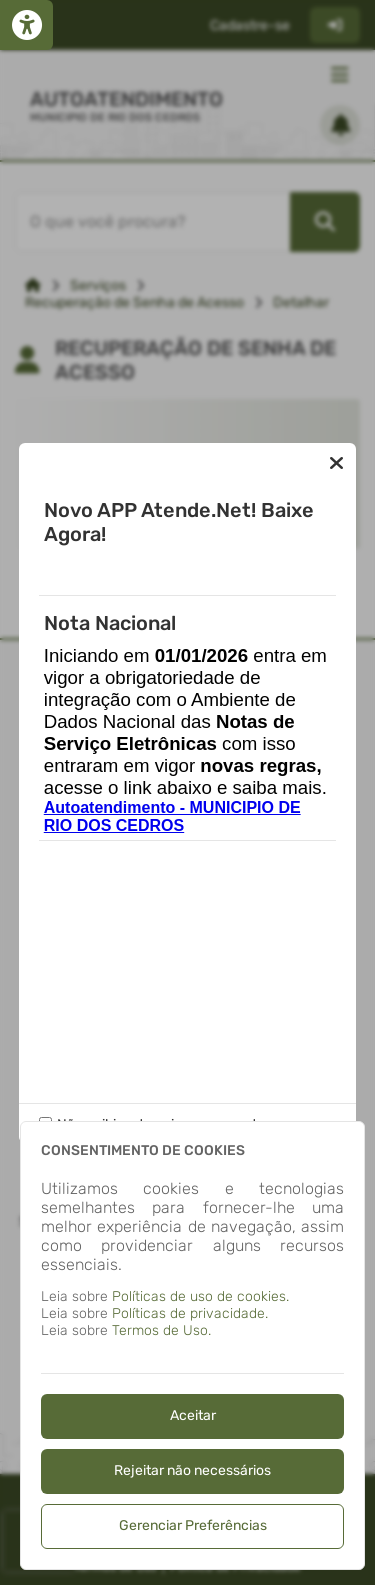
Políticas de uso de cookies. (200, 1296)
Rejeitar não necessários (192, 1470)
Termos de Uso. (161, 1330)
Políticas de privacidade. (190, 1313)
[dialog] (192, 1345)
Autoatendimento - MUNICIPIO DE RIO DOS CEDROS (172, 816)
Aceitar (193, 1415)
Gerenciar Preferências (193, 1525)
